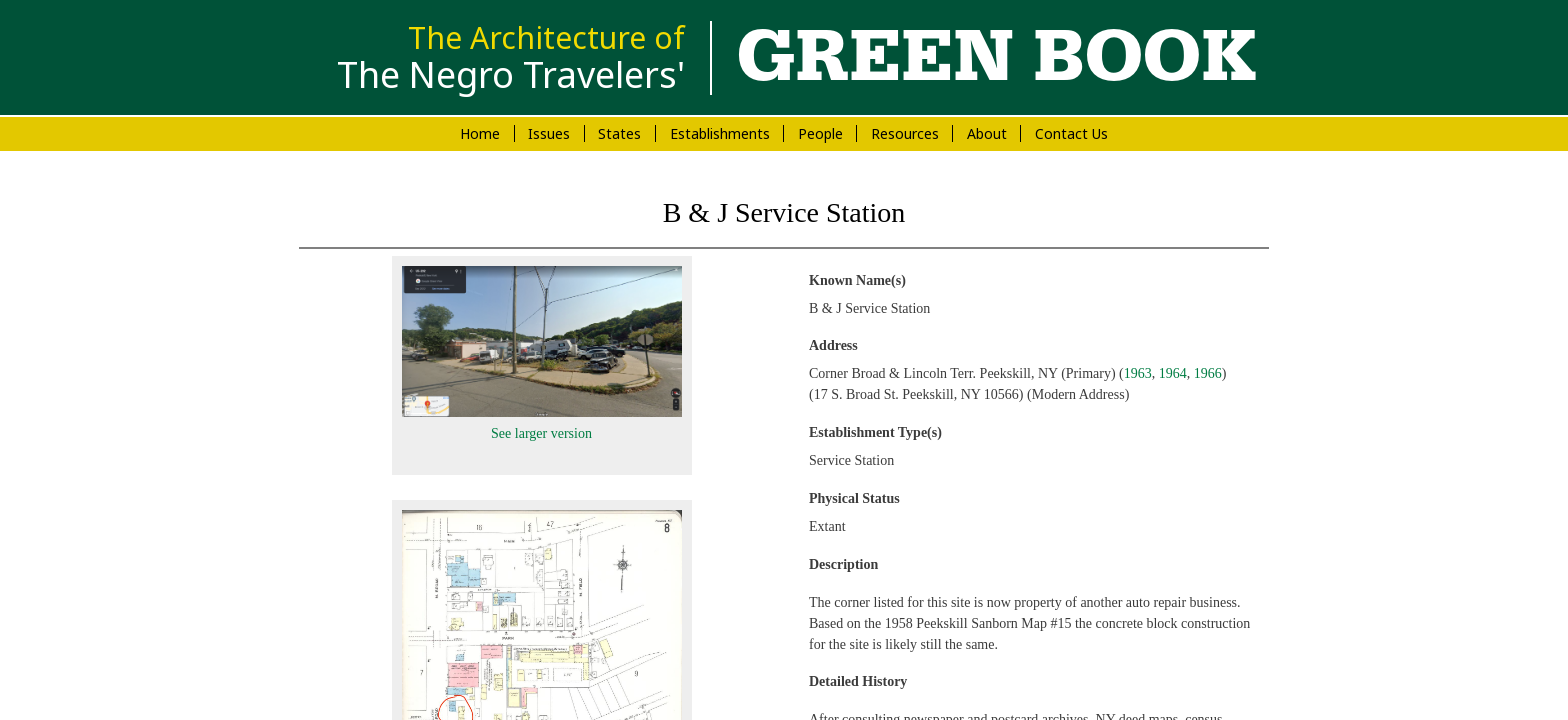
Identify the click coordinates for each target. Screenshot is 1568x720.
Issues (549, 133)
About (987, 133)
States (619, 133)
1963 (1138, 373)
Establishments (720, 133)
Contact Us (1071, 133)
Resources (905, 133)
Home (480, 133)
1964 (1173, 373)
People (820, 133)
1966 (1208, 373)
